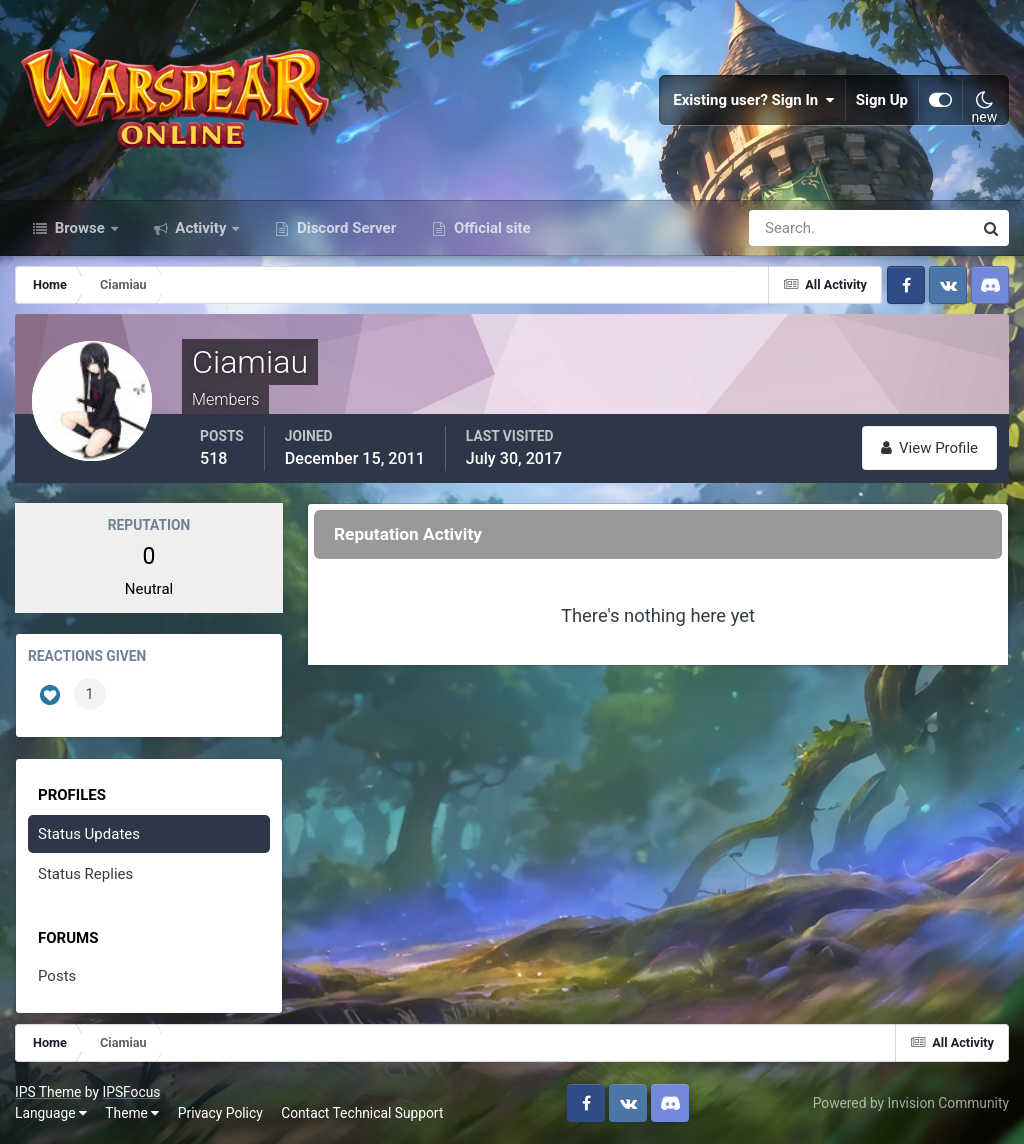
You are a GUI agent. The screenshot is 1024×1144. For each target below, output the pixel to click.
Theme (132, 1113)
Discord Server (344, 228)
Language (51, 1113)
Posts (57, 976)
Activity (201, 228)
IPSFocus (131, 1092)
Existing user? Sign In (754, 100)
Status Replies (85, 874)
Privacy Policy (220, 1113)
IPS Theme (48, 1092)
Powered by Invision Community (911, 1103)
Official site (490, 228)
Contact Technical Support (362, 1113)
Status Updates (89, 834)
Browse (80, 228)
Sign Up (882, 100)
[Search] (792, 228)
